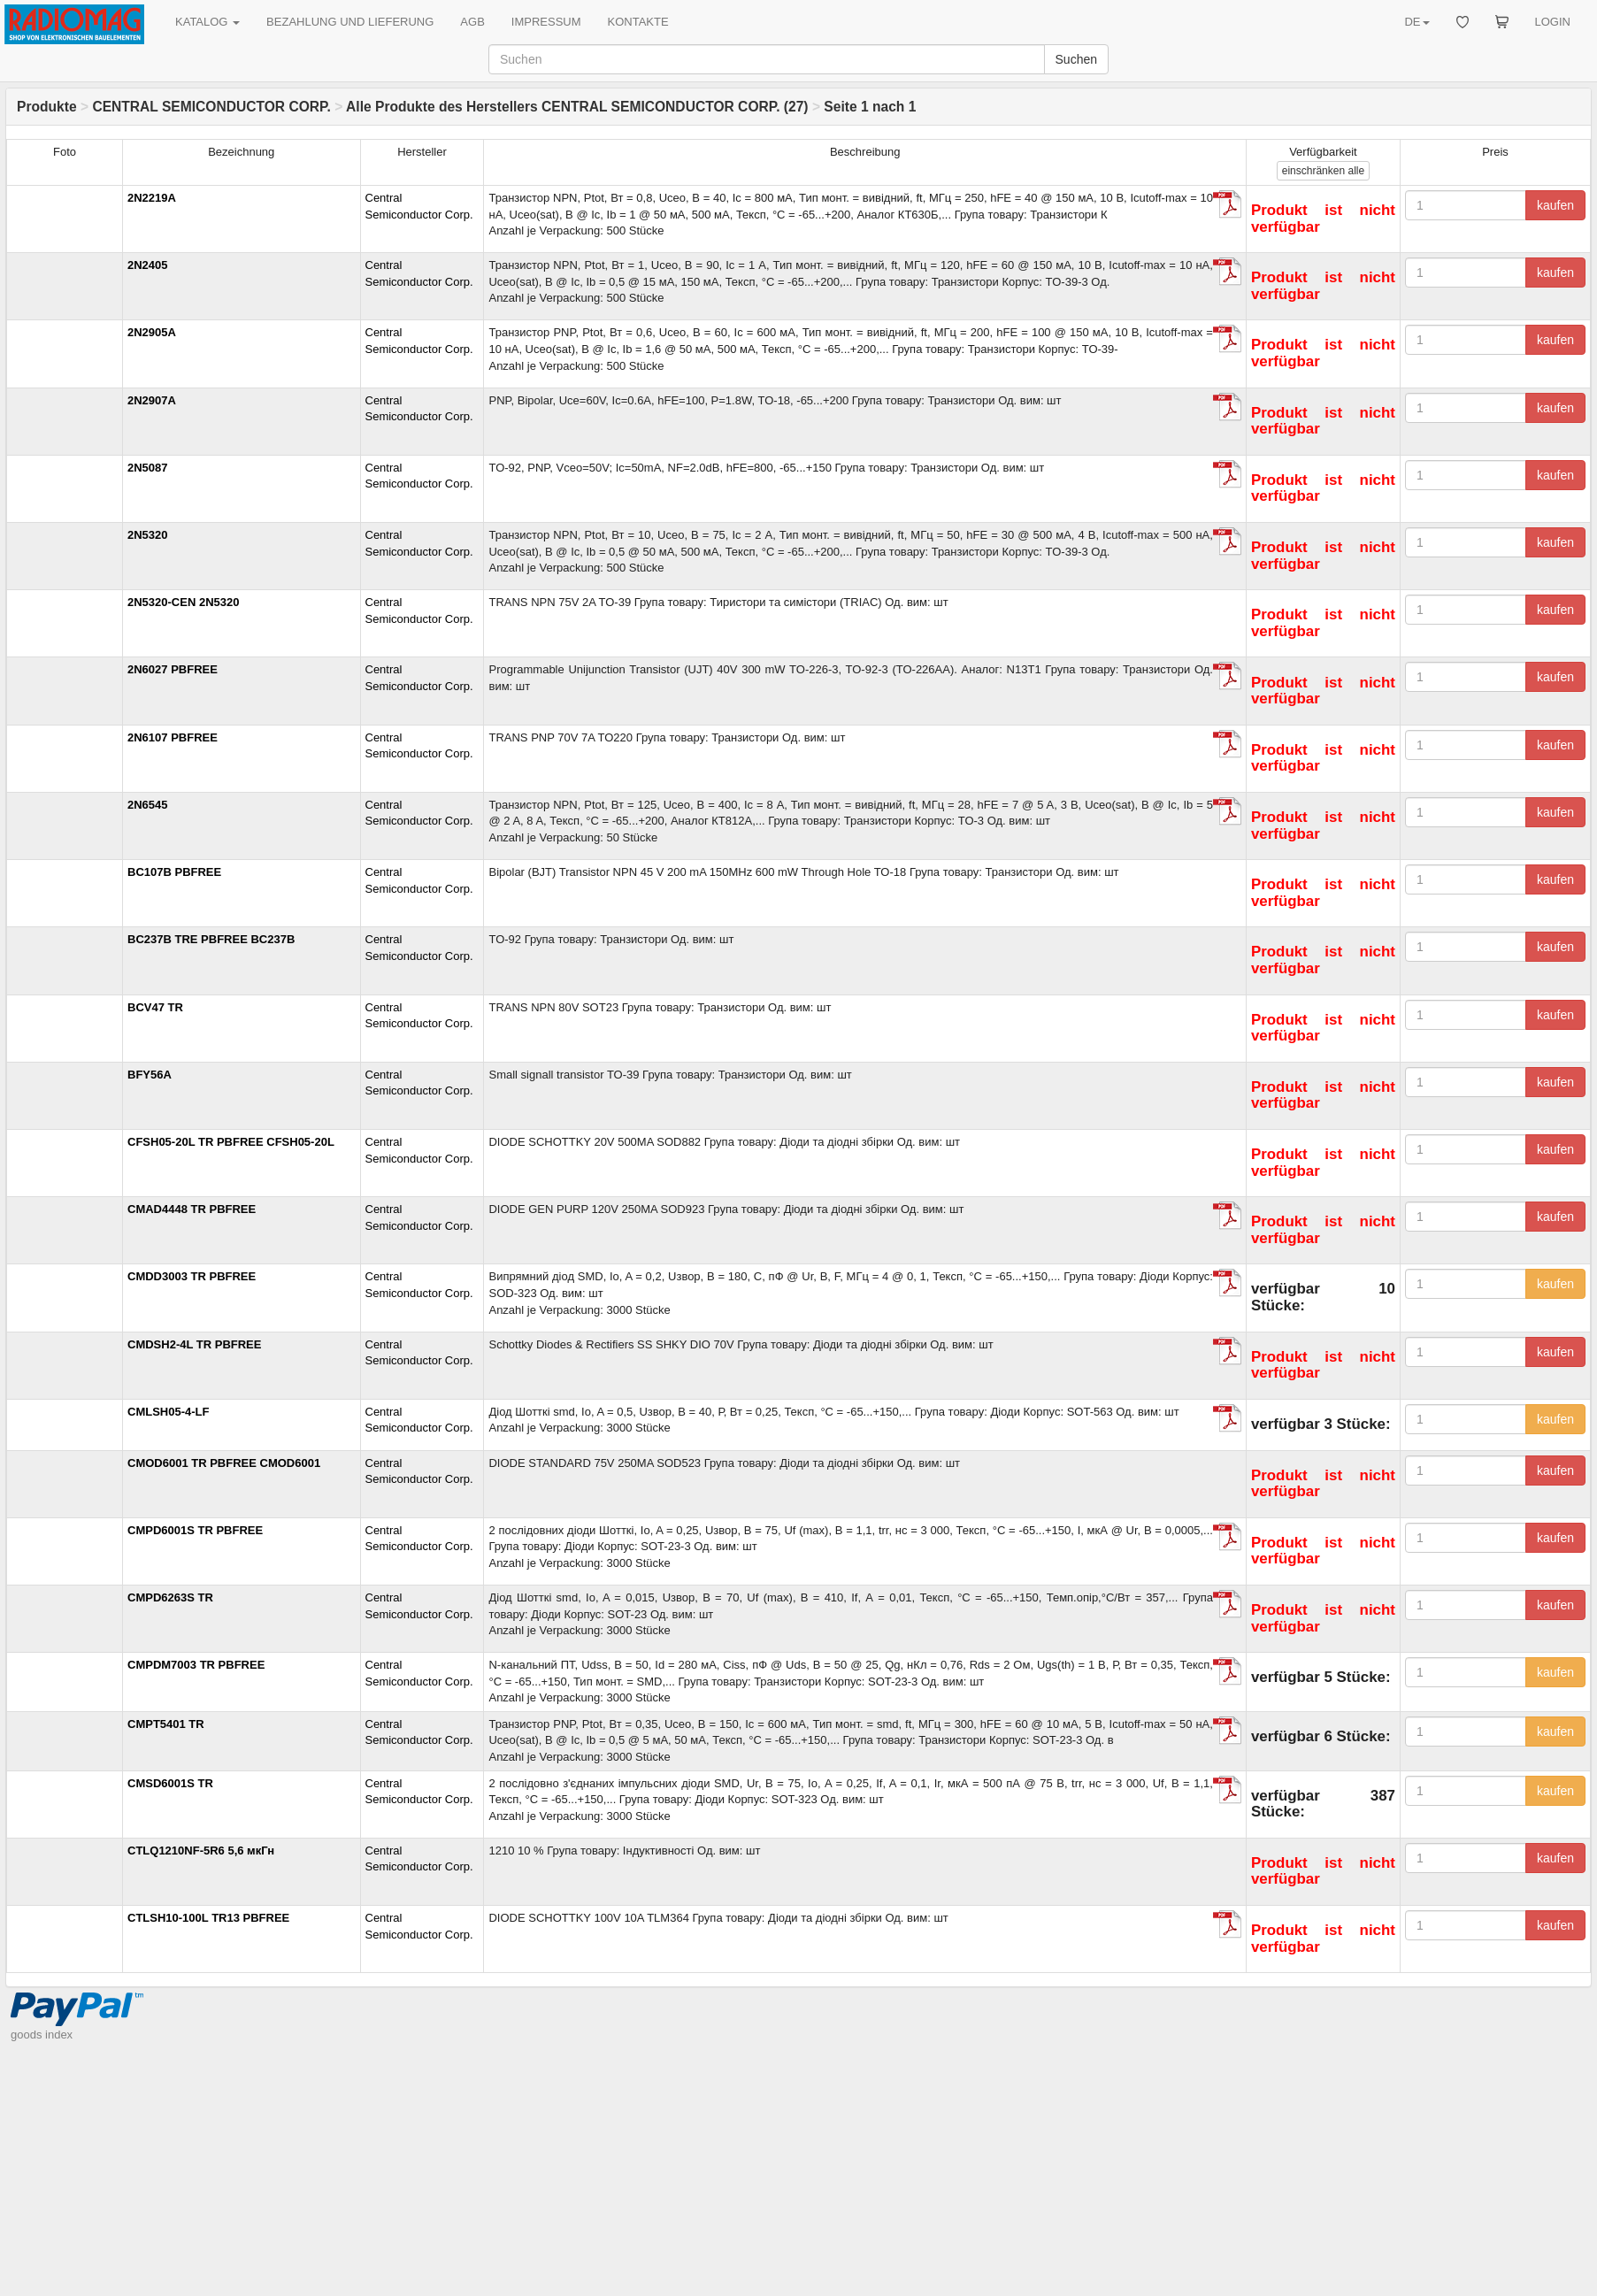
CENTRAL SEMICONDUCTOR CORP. (211, 106)
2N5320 (147, 534)
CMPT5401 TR (165, 1724)
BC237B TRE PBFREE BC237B (211, 939)
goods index (42, 2286)
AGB (472, 21)
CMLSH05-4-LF (168, 1411)
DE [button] (1416, 21)
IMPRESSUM (546, 21)
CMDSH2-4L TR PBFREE (194, 1344)
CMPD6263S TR (170, 1597)
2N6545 (147, 804)
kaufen (1555, 205)
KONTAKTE (638, 21)
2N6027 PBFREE (172, 669)
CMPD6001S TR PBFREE (195, 1530)
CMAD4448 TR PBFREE (191, 1209)
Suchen (1076, 59)
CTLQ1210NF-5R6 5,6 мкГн (200, 1850)
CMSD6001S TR (170, 1783)
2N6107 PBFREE (172, 737)
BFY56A (149, 1074)
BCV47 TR (155, 1007)
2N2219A (151, 197)
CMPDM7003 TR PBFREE (196, 1664)
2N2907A (151, 400)
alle (1323, 171)
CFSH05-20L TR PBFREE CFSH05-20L (230, 1141)
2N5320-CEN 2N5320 (183, 602)
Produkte (47, 106)
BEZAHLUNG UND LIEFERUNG (350, 21)
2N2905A (151, 332)
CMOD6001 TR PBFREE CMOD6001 (223, 1463)
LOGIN (1552, 21)
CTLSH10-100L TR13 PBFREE (208, 1917)
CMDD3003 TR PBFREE (191, 1276)
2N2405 (147, 265)
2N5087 (147, 467)
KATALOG (207, 21)
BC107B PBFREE (174, 872)
